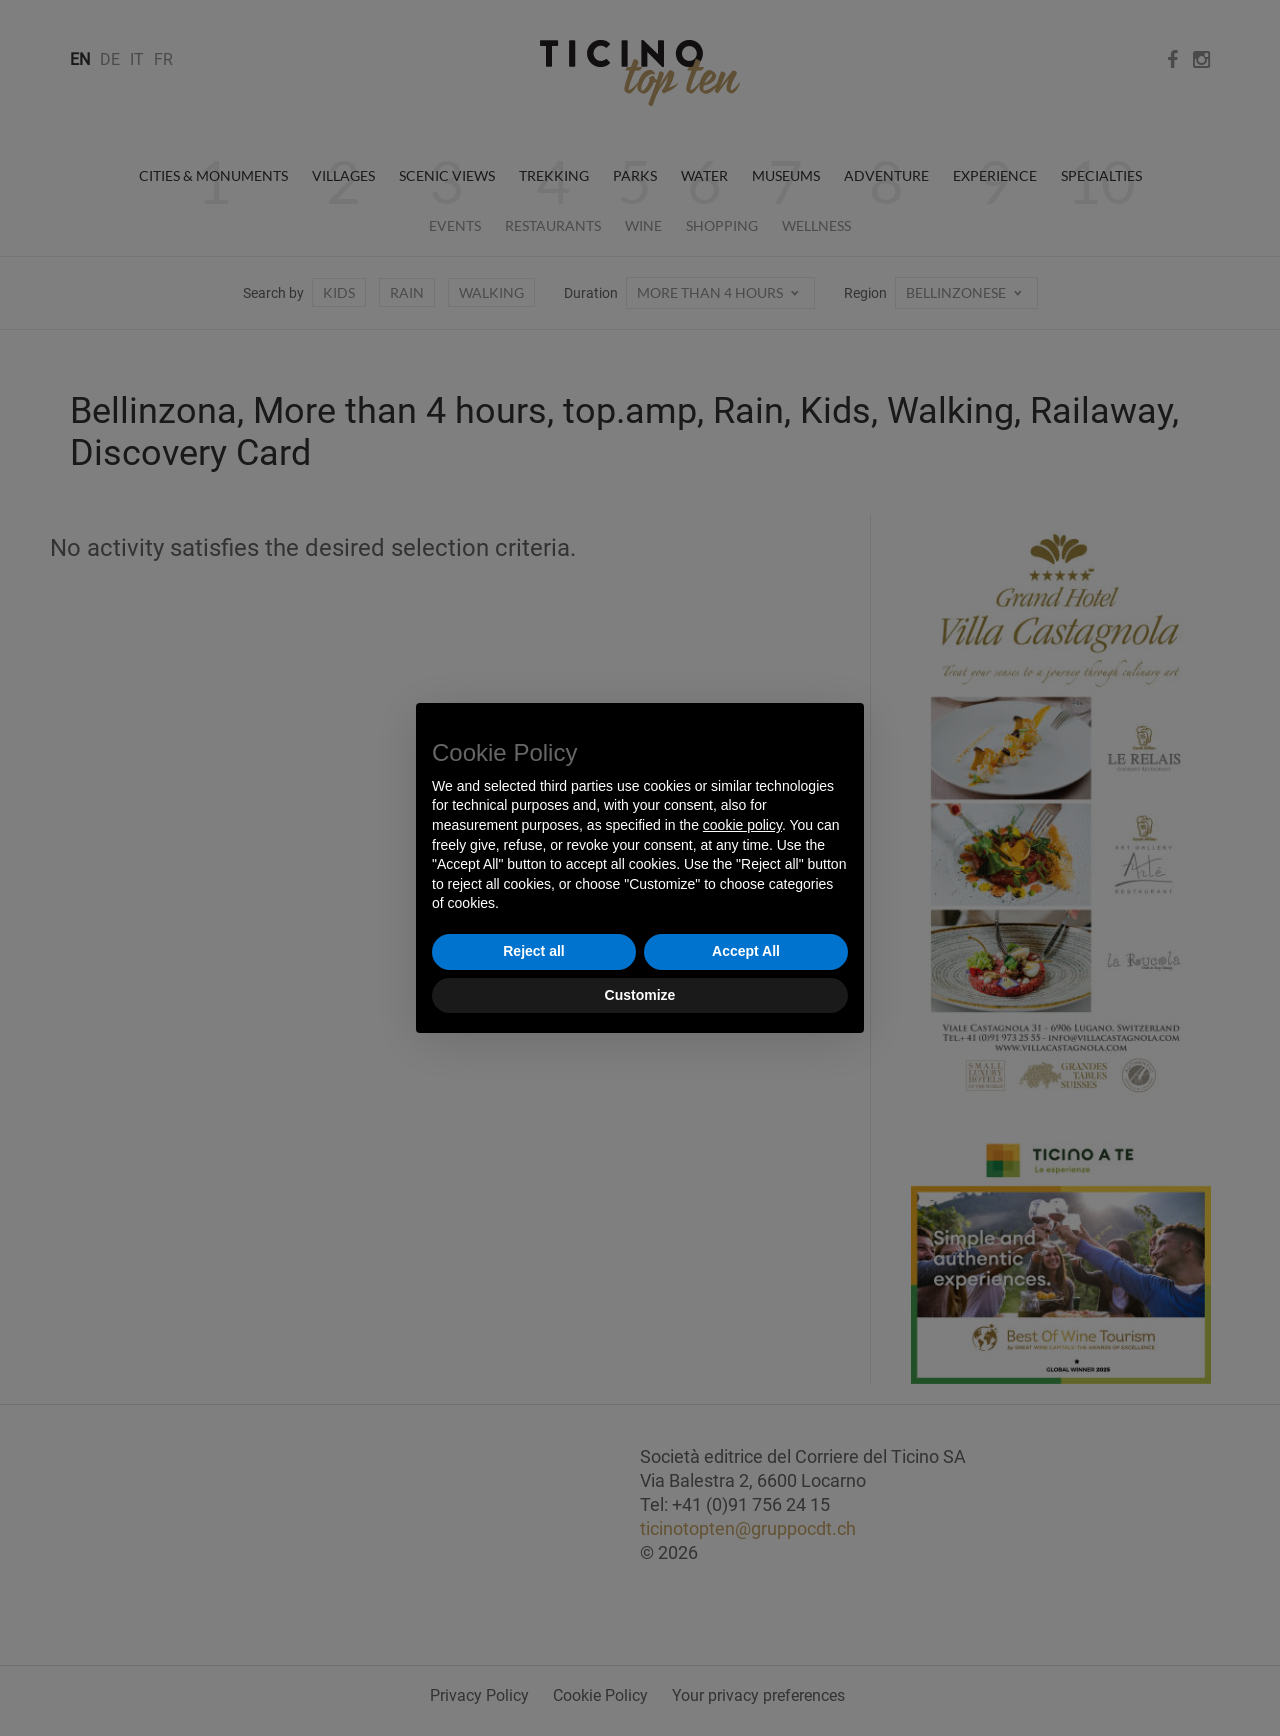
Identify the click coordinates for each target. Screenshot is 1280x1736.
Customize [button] (640, 995)
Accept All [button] (746, 951)
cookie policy (742, 825)
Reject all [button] (533, 951)
